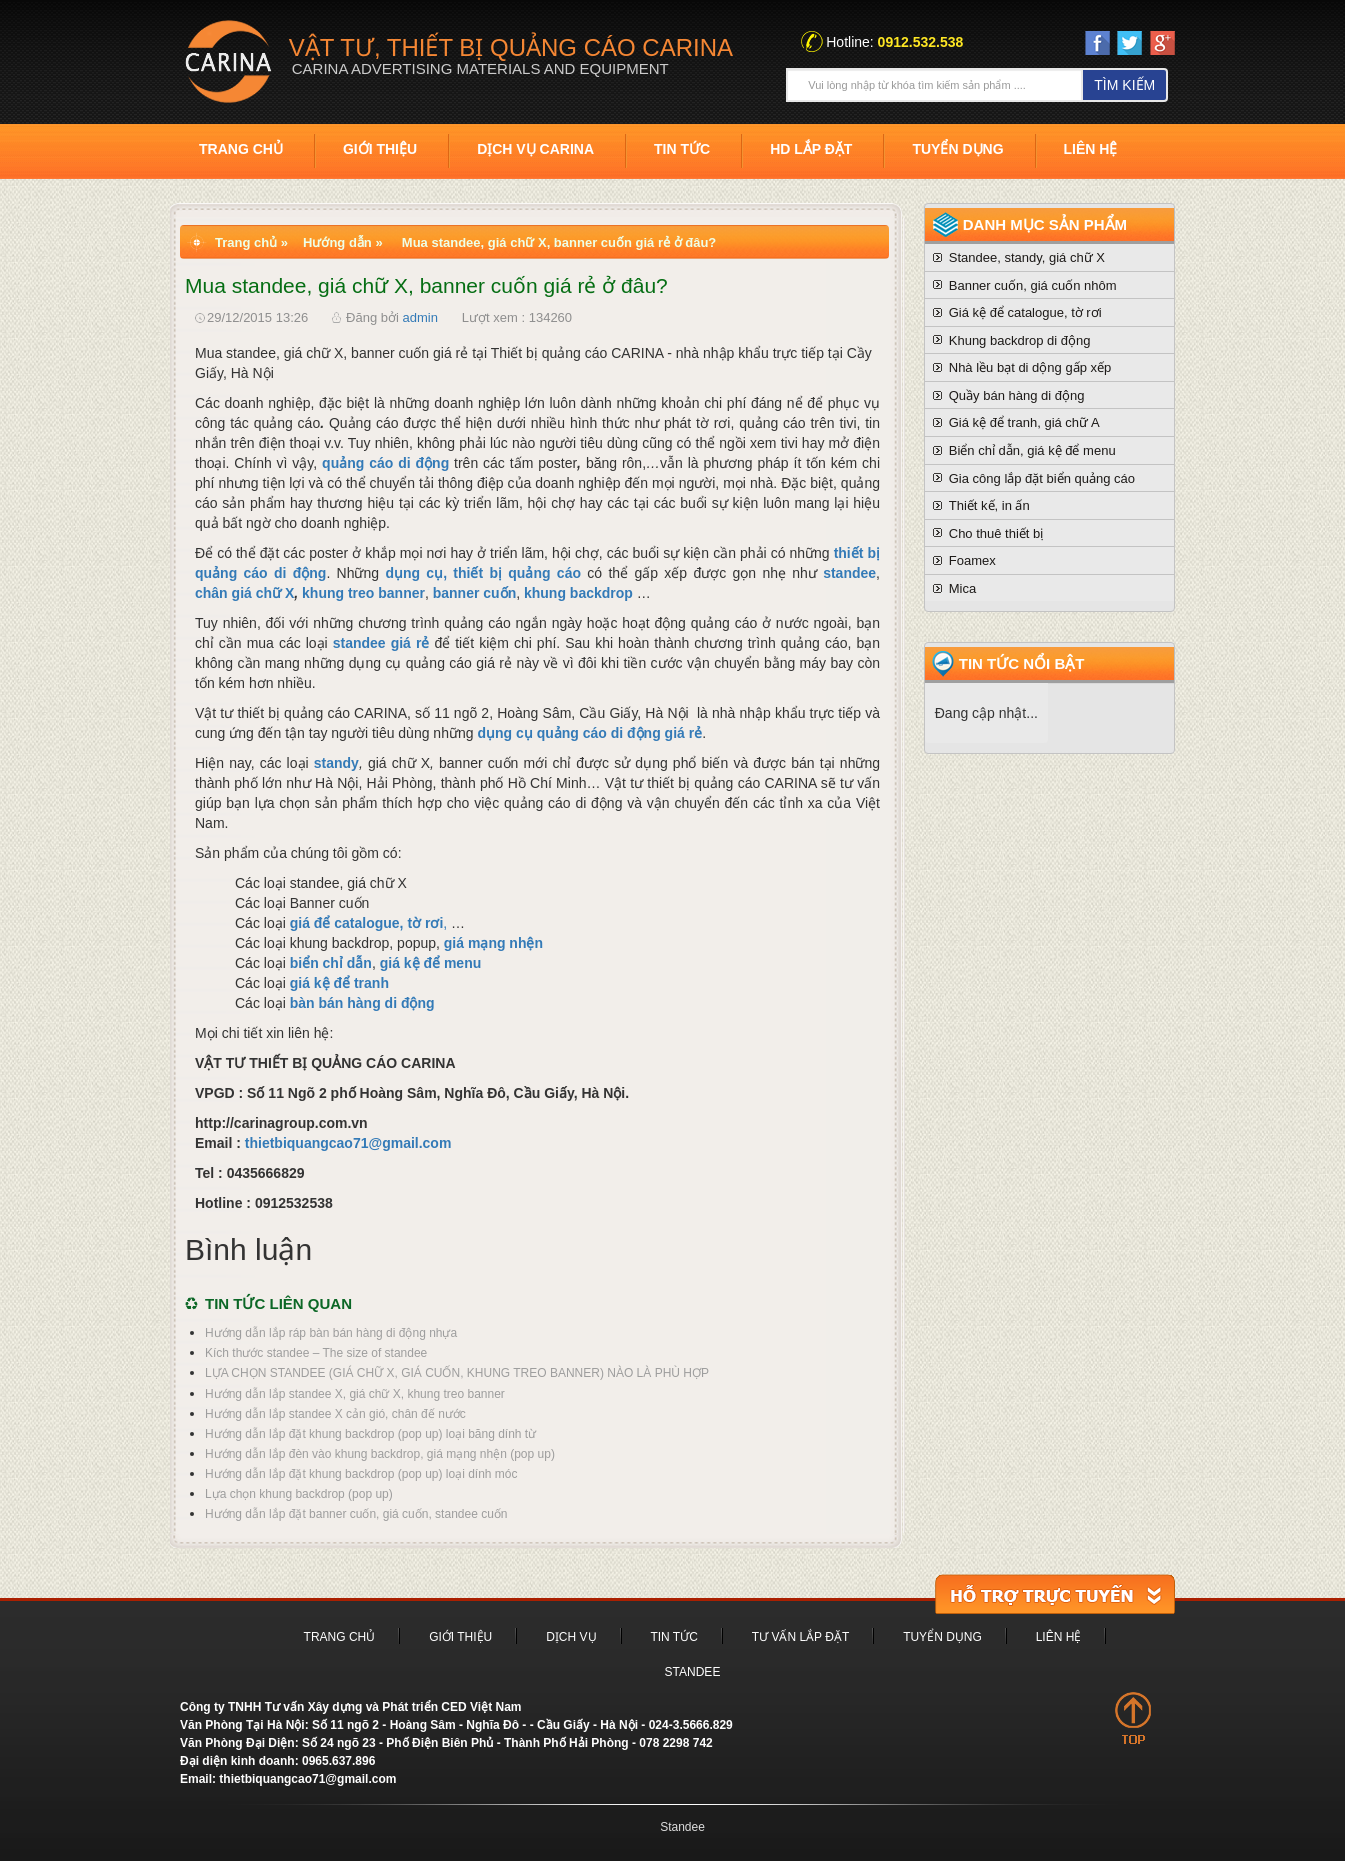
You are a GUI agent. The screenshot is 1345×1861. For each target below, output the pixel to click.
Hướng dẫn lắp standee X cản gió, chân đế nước (335, 1414)
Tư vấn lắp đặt (800, 1637)
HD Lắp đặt (811, 149)
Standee (693, 1672)
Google (1162, 47)
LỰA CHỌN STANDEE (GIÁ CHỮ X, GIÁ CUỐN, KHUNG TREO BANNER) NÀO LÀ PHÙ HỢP (457, 1373)
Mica (962, 588)
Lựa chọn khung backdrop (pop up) (299, 1494)
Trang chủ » (251, 242)
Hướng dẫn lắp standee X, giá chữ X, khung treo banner (355, 1394)
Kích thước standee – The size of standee (316, 1353)
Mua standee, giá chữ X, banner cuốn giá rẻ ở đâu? (559, 242)
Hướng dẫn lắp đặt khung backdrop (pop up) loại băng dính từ (370, 1434)
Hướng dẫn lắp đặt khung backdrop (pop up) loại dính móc (361, 1474)
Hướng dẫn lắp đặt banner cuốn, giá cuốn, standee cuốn (356, 1514)
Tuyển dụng (957, 149)
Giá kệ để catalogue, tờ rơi (1025, 312)
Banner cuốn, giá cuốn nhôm (1033, 285)
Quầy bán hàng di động (1017, 395)
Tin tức (682, 149)
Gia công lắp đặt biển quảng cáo (1042, 478)
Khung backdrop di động (1020, 340)
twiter (1129, 43)
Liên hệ (1091, 149)
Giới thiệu (380, 149)
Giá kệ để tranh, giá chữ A (1024, 422)
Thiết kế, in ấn (989, 505)
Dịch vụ (571, 1637)
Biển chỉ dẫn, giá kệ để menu (1032, 450)
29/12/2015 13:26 (257, 317)
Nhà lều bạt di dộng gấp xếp (1030, 367)
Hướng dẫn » (343, 242)
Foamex (972, 560)
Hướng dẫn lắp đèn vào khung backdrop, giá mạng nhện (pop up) (380, 1454)
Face (1097, 43)
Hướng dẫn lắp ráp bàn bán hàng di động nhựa (331, 1333)
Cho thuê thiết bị (996, 533)
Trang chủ (241, 149)
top (1133, 1718)
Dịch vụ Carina (535, 149)
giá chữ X (263, 593)
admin (420, 317)
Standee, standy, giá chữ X (1027, 257)
